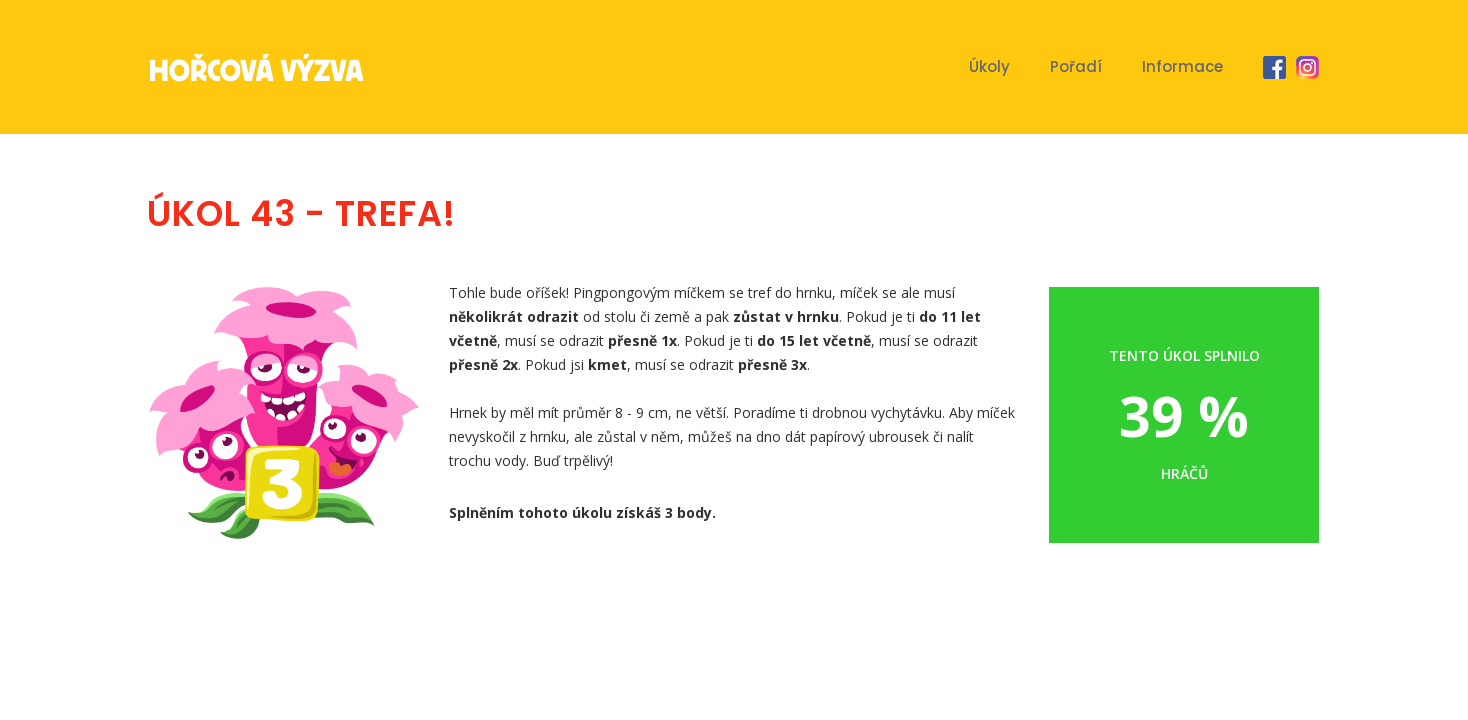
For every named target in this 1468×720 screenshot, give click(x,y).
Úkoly (989, 66)
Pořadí (1076, 66)
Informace (1182, 66)
